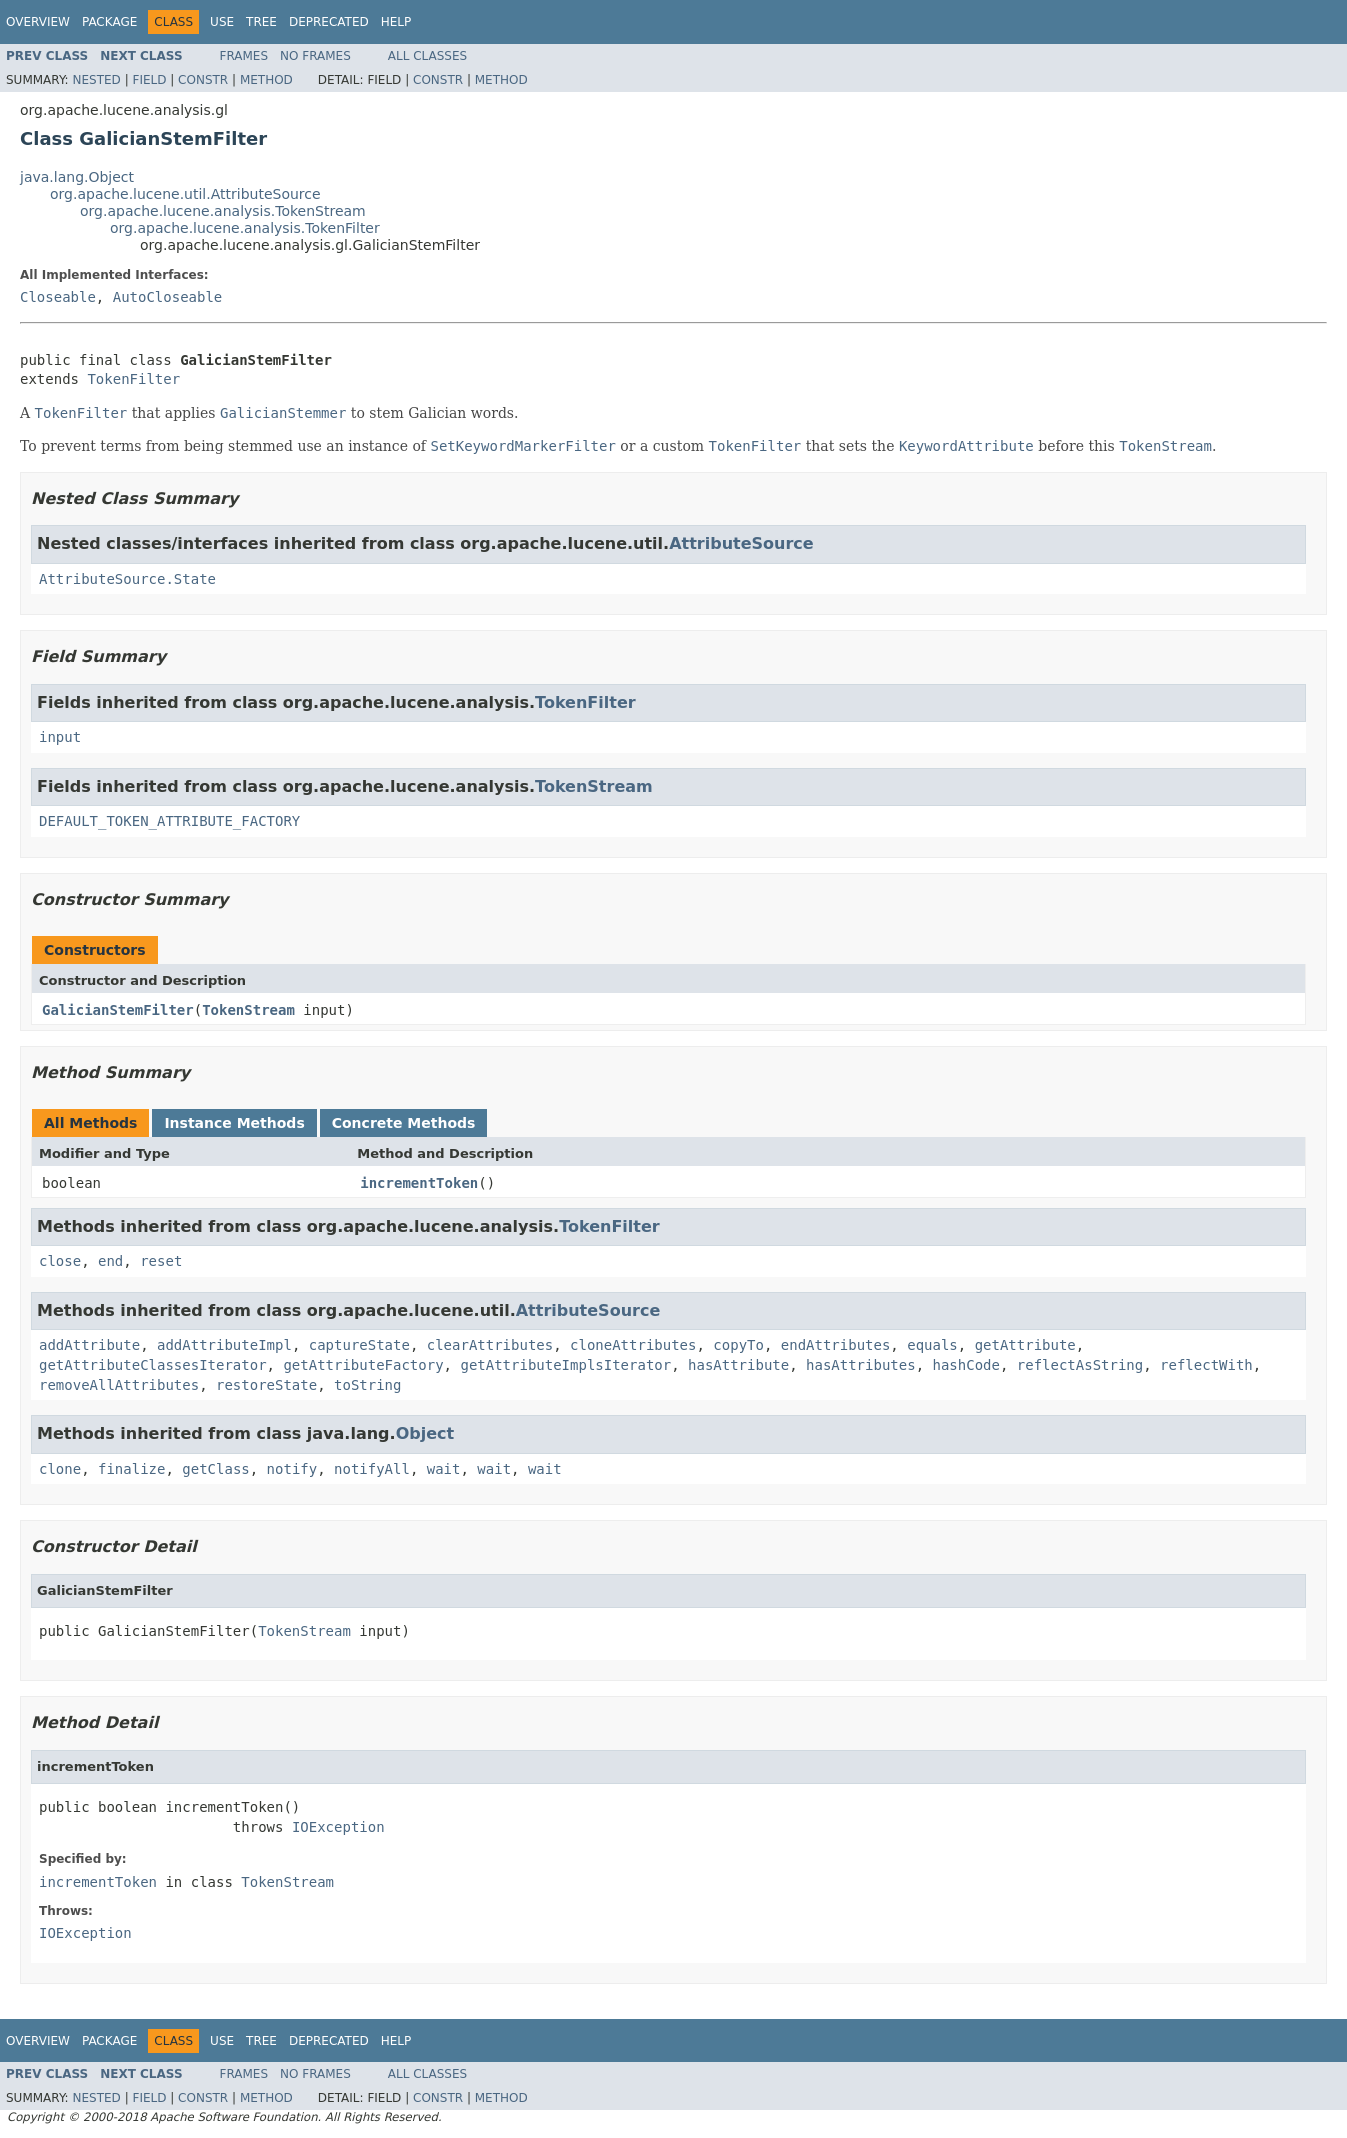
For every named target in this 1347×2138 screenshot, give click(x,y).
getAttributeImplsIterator (565, 1365)
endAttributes (836, 1345)
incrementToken (419, 1183)
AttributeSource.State (127, 579)
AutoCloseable (168, 297)
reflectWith (1206, 1365)
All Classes (427, 56)
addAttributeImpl (224, 1345)
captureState (359, 1345)
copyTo (738, 1345)
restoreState (266, 1385)
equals (932, 1345)
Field (149, 80)
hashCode (965, 1365)
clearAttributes (490, 1345)
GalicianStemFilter (118, 1010)
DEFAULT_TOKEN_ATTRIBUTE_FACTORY (169, 821)
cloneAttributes (633, 1345)
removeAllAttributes (119, 1385)
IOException (338, 1827)
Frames (244, 56)
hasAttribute (738, 1365)
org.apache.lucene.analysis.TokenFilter (245, 228)
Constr (203, 80)
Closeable (58, 297)
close (60, 1261)
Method (266, 80)
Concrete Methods (404, 1123)
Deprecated (329, 22)
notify (292, 1469)
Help (396, 22)
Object (425, 1433)
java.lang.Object (77, 177)
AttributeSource (741, 543)
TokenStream (594, 786)
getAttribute (1025, 1345)
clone (60, 1469)
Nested (96, 80)
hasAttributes (861, 1365)
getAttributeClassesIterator (153, 1365)
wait (444, 1469)
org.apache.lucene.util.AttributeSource (185, 194)
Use (222, 22)
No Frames (315, 56)
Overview (38, 22)
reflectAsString (1080, 1365)
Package (109, 22)
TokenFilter (133, 379)
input (60, 737)
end (110, 1261)
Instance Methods (234, 1123)
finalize (131, 1469)
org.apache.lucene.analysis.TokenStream (223, 211)
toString (367, 1385)
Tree (261, 22)
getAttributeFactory (363, 1365)
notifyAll (372, 1469)
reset (161, 1261)
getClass (215, 1469)
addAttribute (89, 1345)
